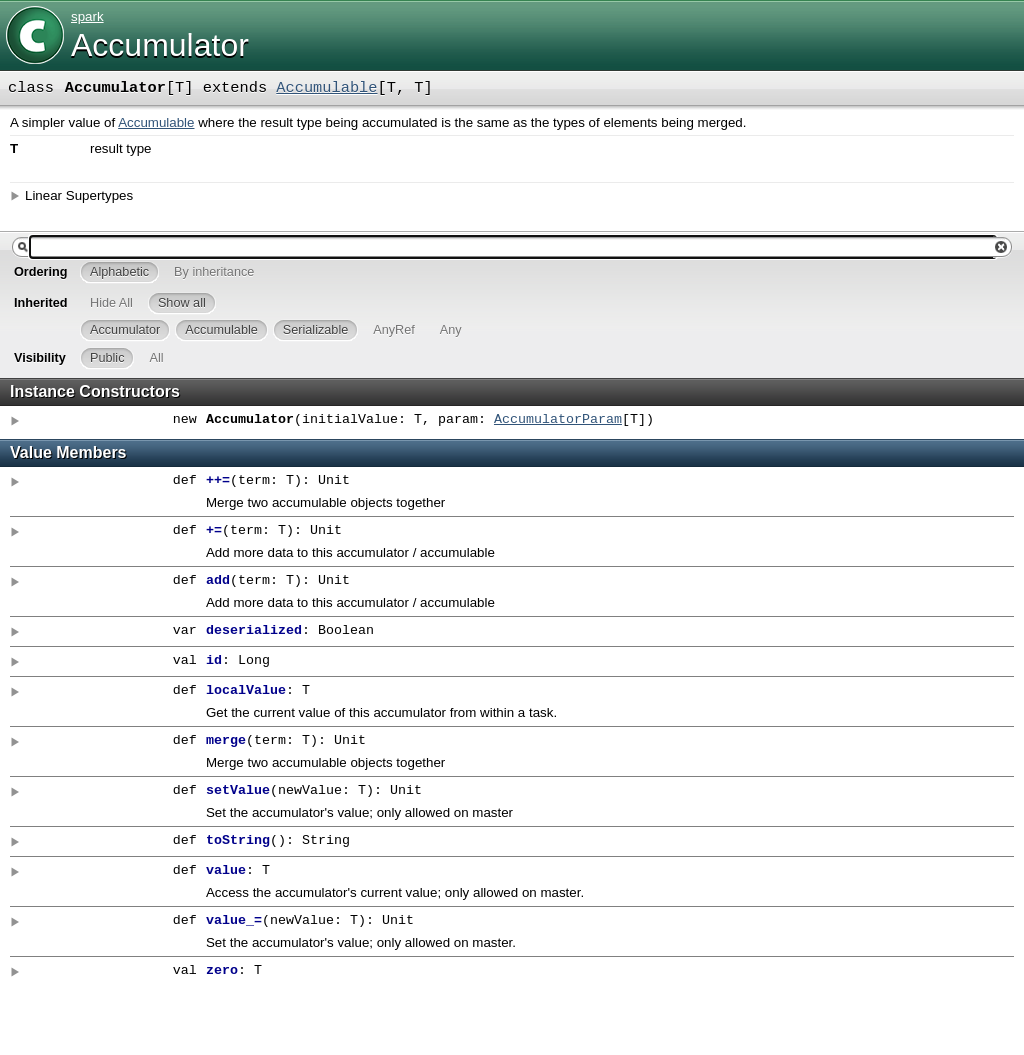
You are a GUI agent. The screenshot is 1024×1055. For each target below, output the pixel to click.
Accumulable (326, 88)
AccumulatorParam (558, 420)
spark (87, 16)
